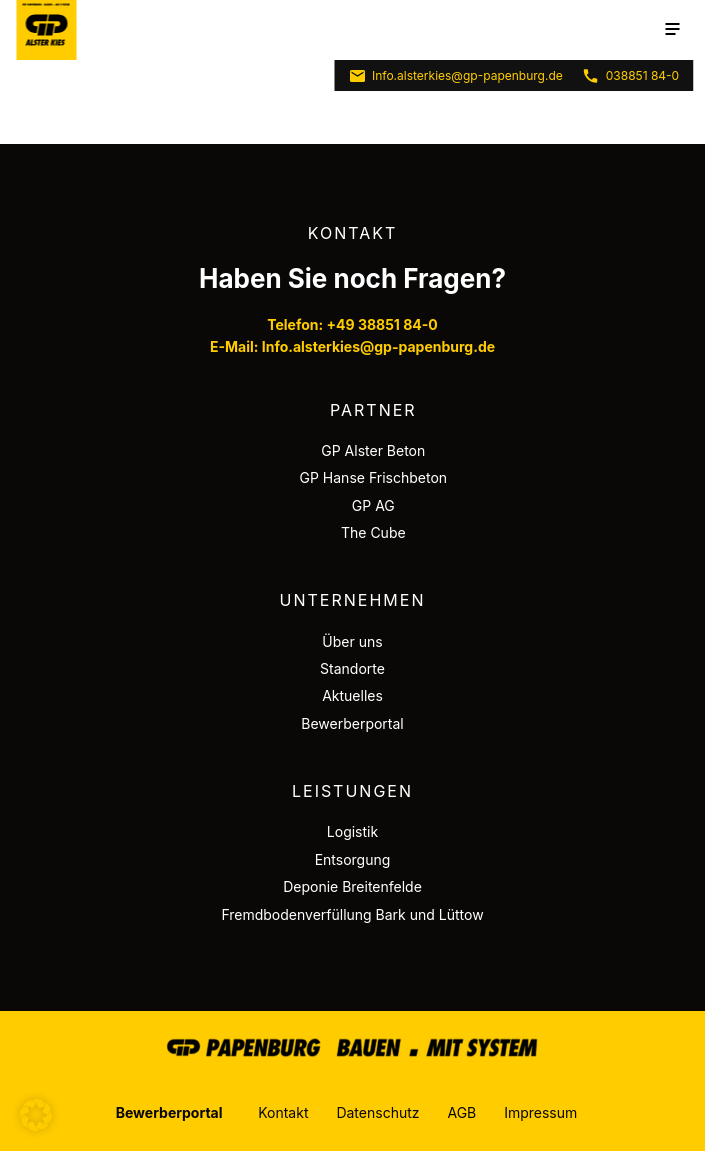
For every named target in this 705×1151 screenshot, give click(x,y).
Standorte (352, 668)
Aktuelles (352, 695)
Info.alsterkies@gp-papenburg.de (455, 76)
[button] (36, 1115)
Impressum (540, 1112)
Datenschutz (377, 1112)
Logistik (352, 831)
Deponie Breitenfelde (352, 886)
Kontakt (283, 1112)
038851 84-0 (630, 76)
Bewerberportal (352, 723)
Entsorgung (353, 859)
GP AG (373, 505)
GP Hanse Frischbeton (374, 477)
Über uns (352, 641)
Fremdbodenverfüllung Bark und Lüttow (352, 914)
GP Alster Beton (373, 450)
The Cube (373, 532)
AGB (461, 1112)
